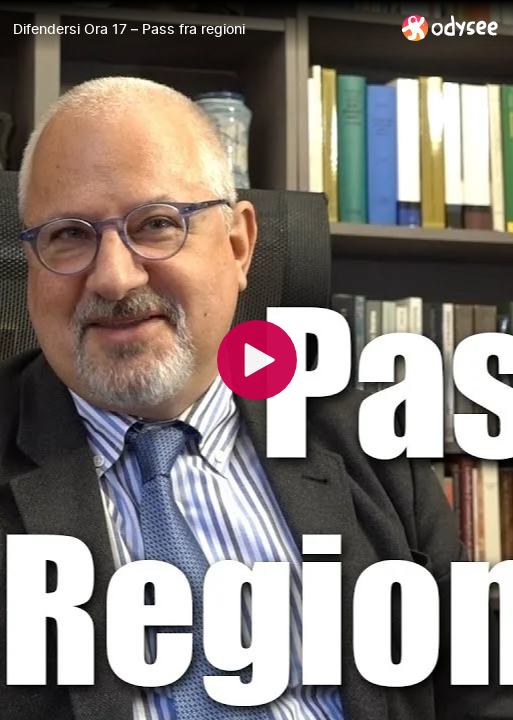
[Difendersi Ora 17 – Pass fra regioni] (199, 29)
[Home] (450, 27)
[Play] (257, 360)
